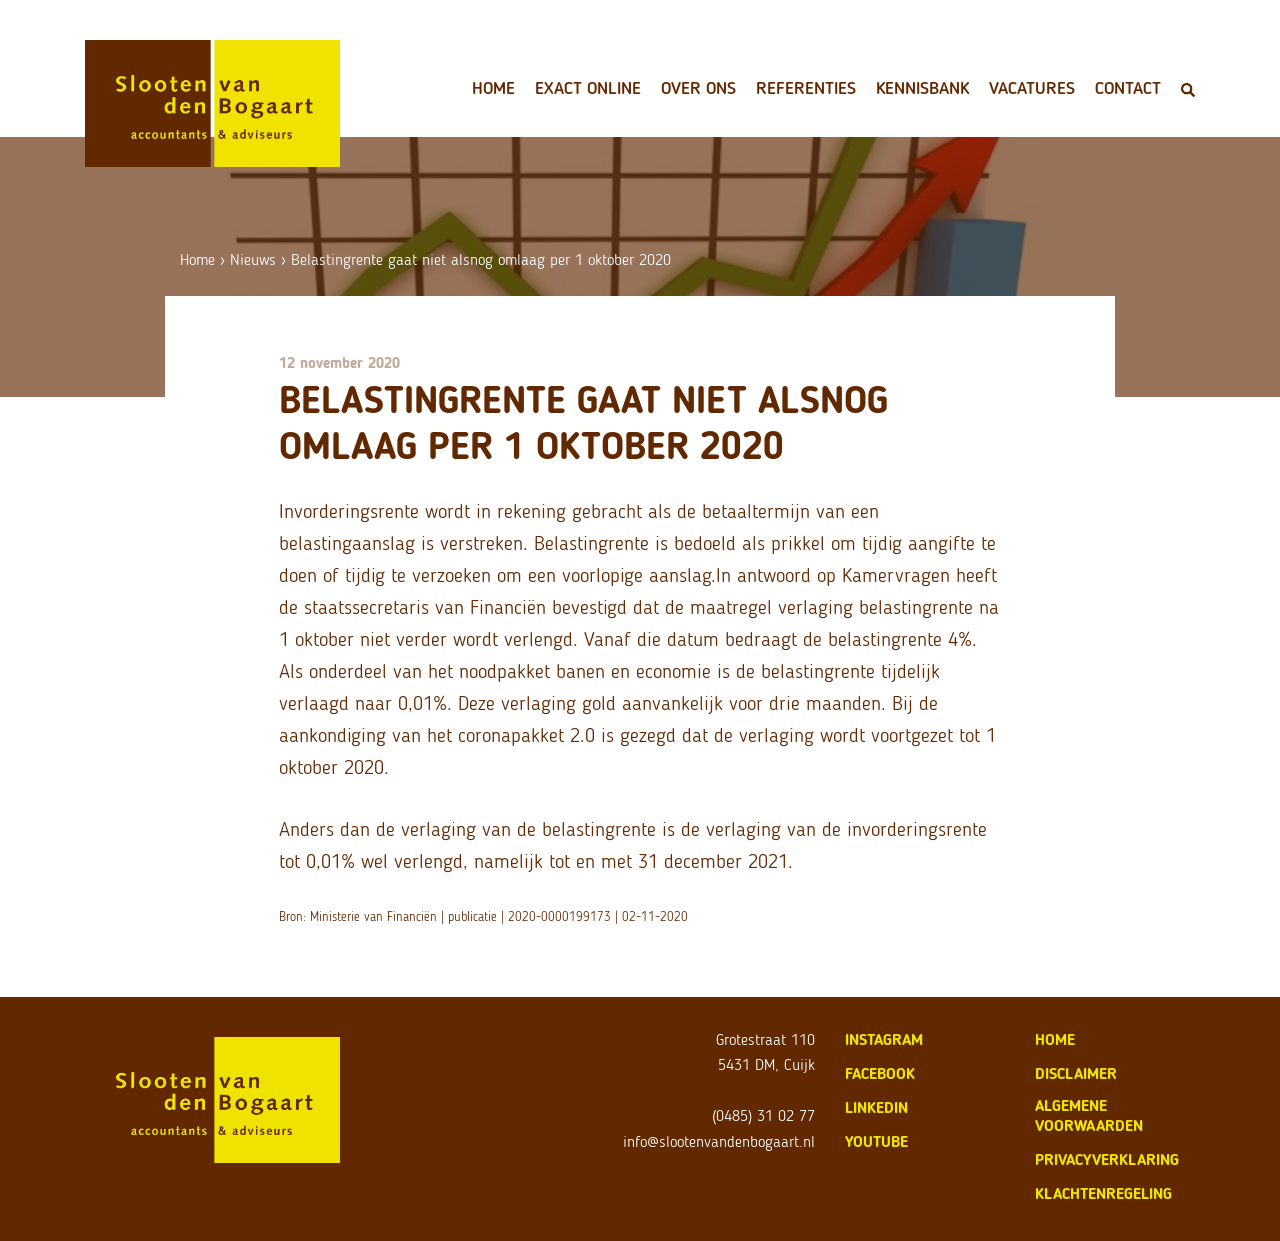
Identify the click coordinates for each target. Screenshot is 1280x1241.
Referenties (806, 88)
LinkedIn (876, 1107)
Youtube (876, 1141)
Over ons (698, 88)
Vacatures (1032, 88)
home (1055, 1039)
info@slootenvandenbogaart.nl (719, 1141)
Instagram (884, 1039)
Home (493, 88)
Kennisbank (922, 88)
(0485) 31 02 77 (763, 1115)
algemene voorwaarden (1089, 1115)
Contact (1128, 88)
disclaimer (1076, 1073)
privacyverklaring (1107, 1159)
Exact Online (588, 88)
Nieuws (253, 259)
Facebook (880, 1073)
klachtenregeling (1103, 1193)
